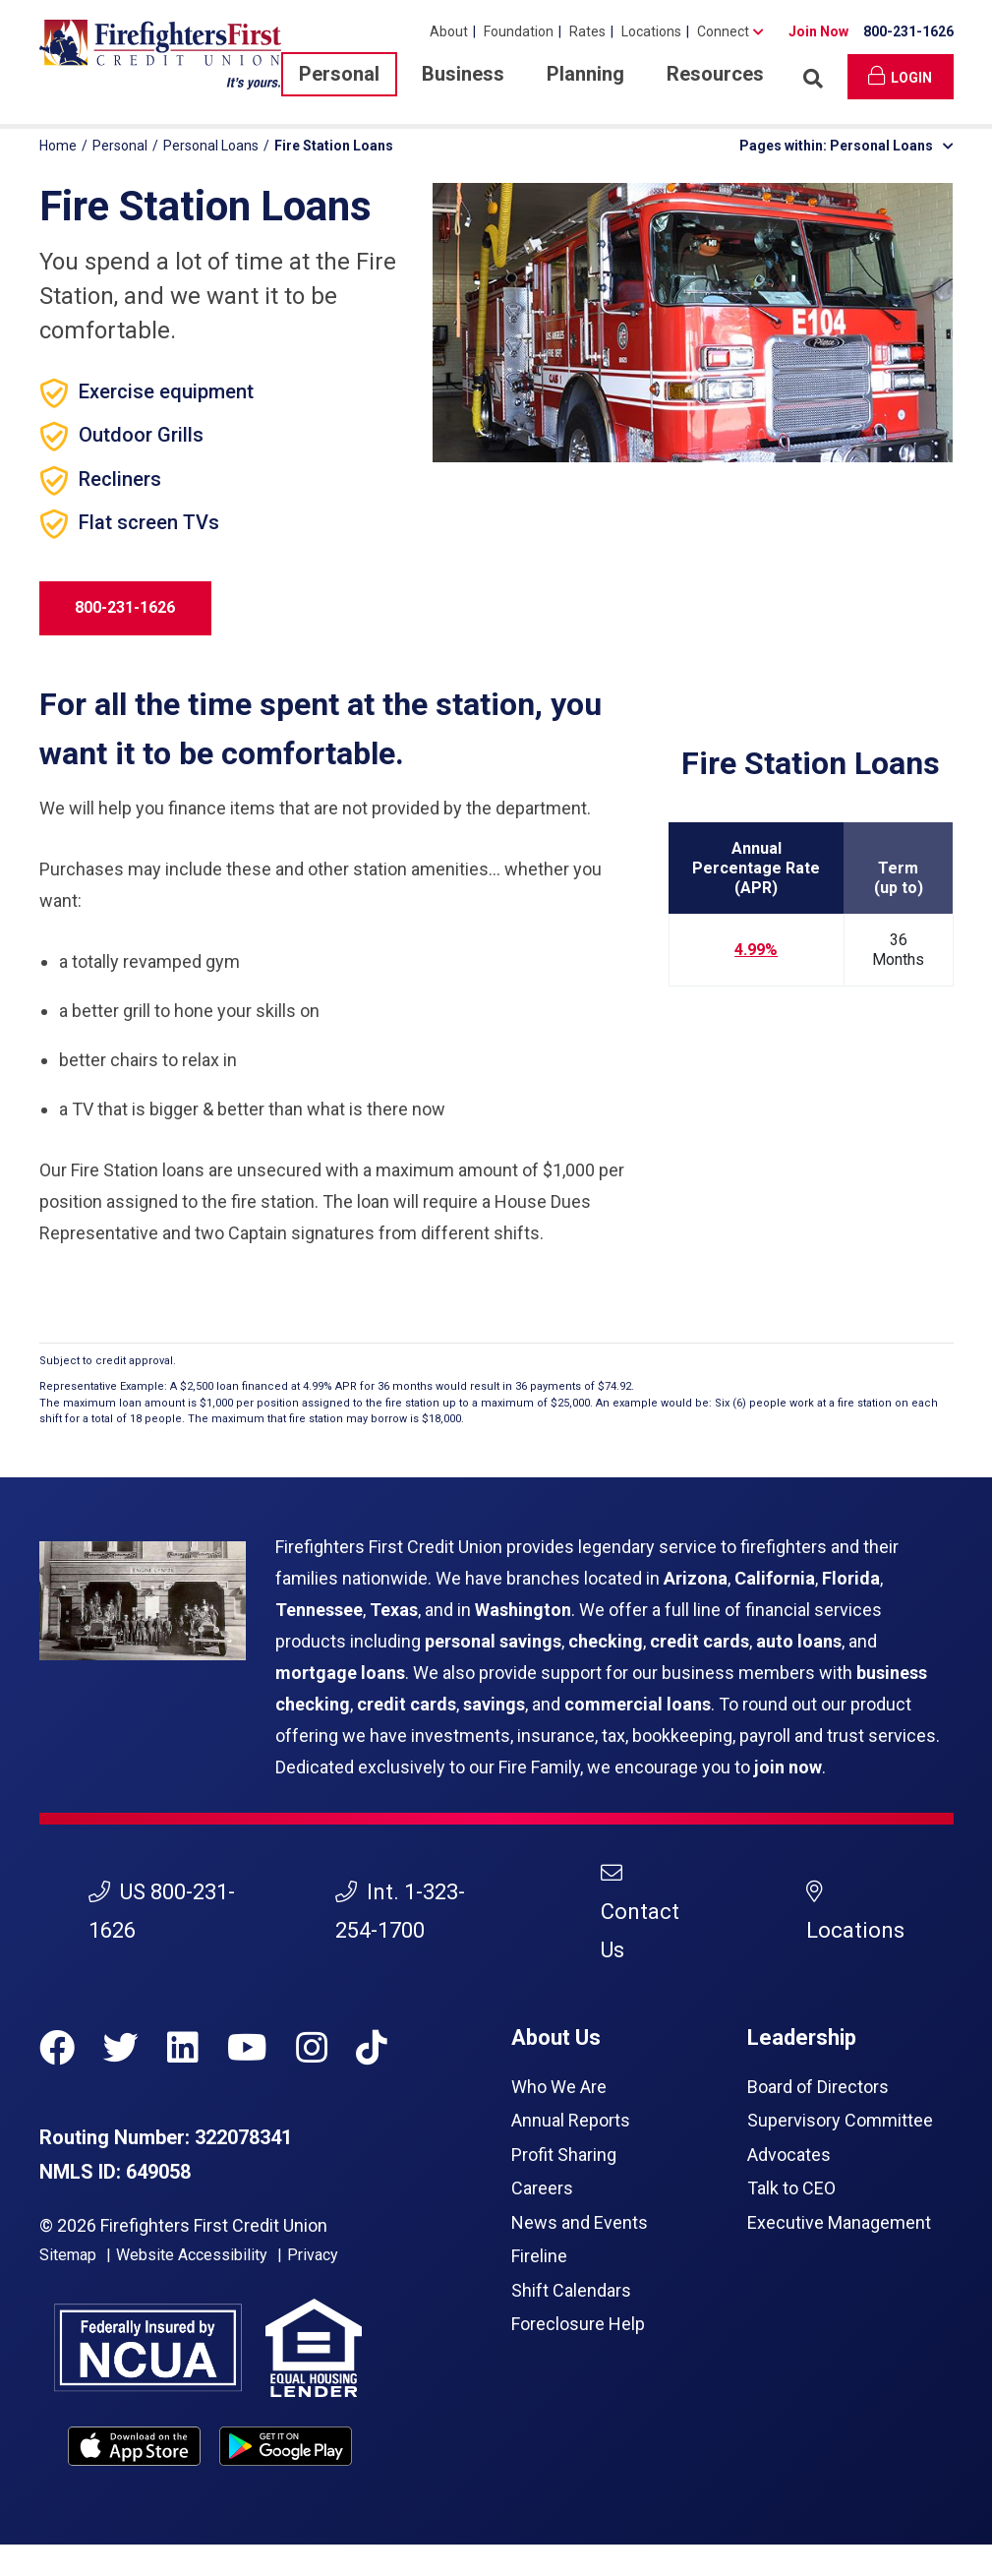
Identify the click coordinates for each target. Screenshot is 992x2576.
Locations (651, 31)
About (449, 31)
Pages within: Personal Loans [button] (846, 145)
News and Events (579, 2222)
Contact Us (640, 1912)
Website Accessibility (191, 2255)
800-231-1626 (908, 31)
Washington (523, 1609)
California (774, 1578)
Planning (585, 74)
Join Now (818, 31)
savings (494, 1704)
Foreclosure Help (578, 2323)
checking (605, 1641)
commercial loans (637, 1704)
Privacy (312, 2255)
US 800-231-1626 (161, 1911)
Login (900, 76)
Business (463, 74)
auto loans (799, 1641)
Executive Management (839, 2222)
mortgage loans (340, 1672)
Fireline (539, 2256)
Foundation (519, 31)
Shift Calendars (571, 2290)
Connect (723, 31)
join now (788, 1767)
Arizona (696, 1578)
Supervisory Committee (840, 2120)
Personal (339, 74)
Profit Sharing (563, 2154)
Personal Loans (211, 145)
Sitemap (67, 2255)
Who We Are (559, 2086)
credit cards (699, 1641)
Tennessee (319, 1609)
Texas (394, 1609)
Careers (542, 2188)
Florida (851, 1578)
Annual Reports (570, 2120)
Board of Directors (818, 2086)
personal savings (493, 1641)
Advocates (789, 2154)
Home (58, 145)
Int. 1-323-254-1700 (400, 1911)
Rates (587, 31)
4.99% (756, 949)
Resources (715, 74)
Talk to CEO (791, 2188)
